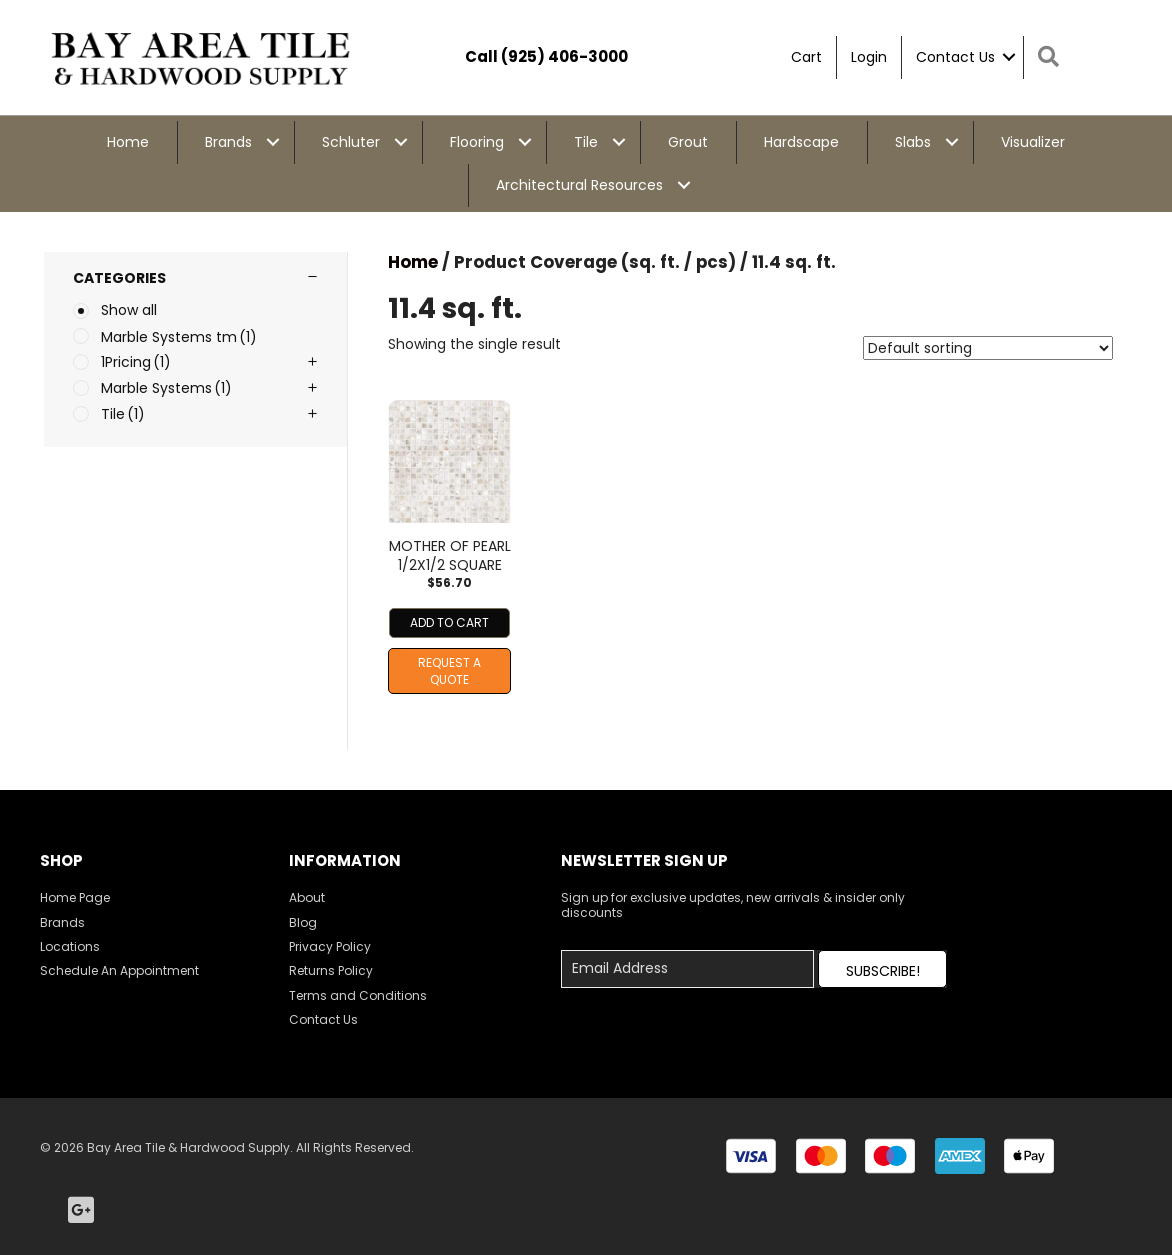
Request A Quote (449, 671)
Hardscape (801, 142)
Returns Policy (331, 970)
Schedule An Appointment (119, 970)
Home (128, 142)
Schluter (351, 142)
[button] (882, 969)
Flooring (477, 142)
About (307, 897)
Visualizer (1033, 142)
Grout (688, 142)
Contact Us (955, 57)
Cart (806, 57)
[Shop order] (988, 348)
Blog (303, 922)
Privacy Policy (330, 946)
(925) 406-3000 (564, 56)
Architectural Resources (579, 185)
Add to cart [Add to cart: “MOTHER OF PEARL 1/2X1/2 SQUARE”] (449, 622)
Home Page (75, 897)
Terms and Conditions (358, 995)
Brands (228, 142)
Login (869, 57)
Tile (586, 142)
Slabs (913, 142)
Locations (70, 946)
